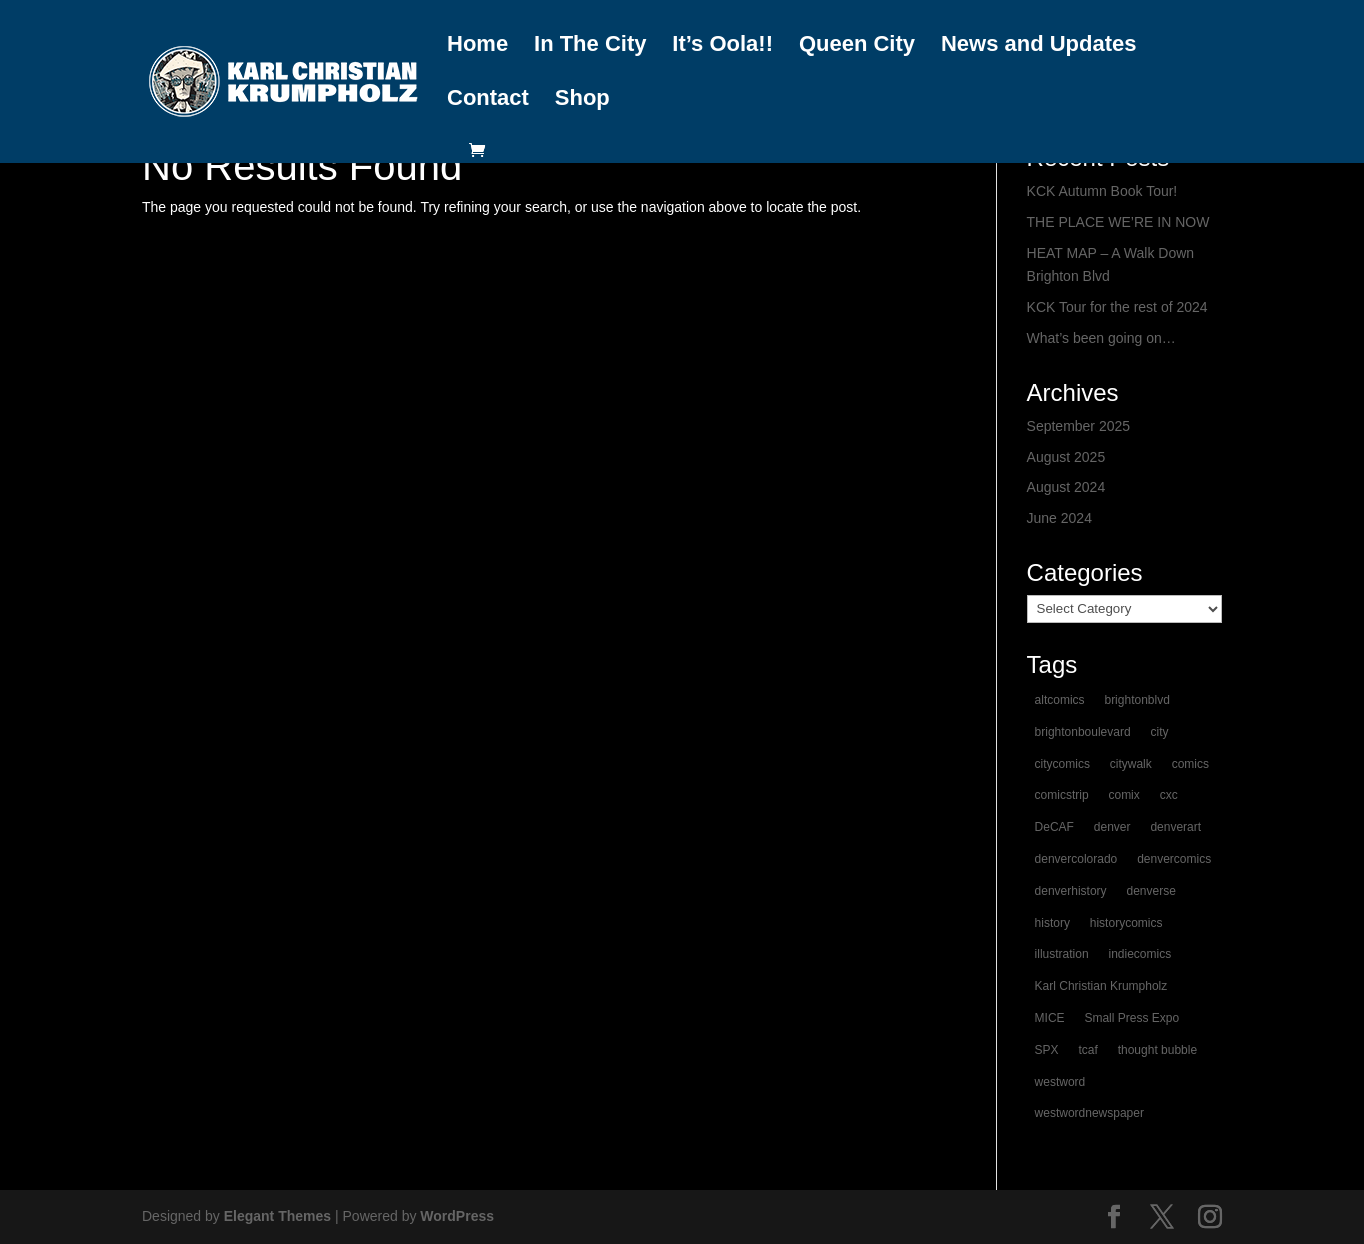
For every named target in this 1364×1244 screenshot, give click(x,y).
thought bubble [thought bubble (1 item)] (1157, 1050)
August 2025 (1066, 457)
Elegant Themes (277, 1216)
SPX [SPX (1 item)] (1047, 1050)
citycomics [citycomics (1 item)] (1062, 764)
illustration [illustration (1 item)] (1062, 954)
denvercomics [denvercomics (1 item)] (1174, 859)
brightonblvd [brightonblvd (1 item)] (1136, 700)
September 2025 (1079, 426)
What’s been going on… (1101, 338)
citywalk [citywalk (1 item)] (1131, 764)
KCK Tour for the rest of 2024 (1117, 307)
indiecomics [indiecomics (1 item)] (1139, 954)
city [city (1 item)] (1160, 732)
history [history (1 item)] (1052, 923)
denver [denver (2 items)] (1112, 827)
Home (477, 45)
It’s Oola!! (722, 45)
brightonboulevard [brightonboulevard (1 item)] (1083, 732)
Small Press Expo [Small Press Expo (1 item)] (1131, 1018)
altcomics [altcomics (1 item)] (1060, 700)
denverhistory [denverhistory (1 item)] (1071, 891)
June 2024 (1059, 518)
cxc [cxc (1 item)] (1169, 795)
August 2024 (1066, 487)
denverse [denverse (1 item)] (1150, 891)
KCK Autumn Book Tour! (1102, 191)
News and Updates (1039, 45)
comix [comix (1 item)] (1123, 795)
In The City (590, 45)
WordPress (457, 1216)
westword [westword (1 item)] (1060, 1082)
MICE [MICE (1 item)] (1050, 1018)
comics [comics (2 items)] (1190, 764)
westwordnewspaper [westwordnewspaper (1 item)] (1089, 1113)
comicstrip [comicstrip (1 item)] (1062, 795)
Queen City (857, 45)
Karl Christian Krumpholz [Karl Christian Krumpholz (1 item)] (1101, 986)
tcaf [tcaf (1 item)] (1087, 1050)
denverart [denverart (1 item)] (1175, 827)
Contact (488, 99)
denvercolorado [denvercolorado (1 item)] (1076, 859)
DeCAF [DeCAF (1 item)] (1054, 827)
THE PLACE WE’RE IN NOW (1118, 222)
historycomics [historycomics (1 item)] (1126, 923)
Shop (582, 99)
